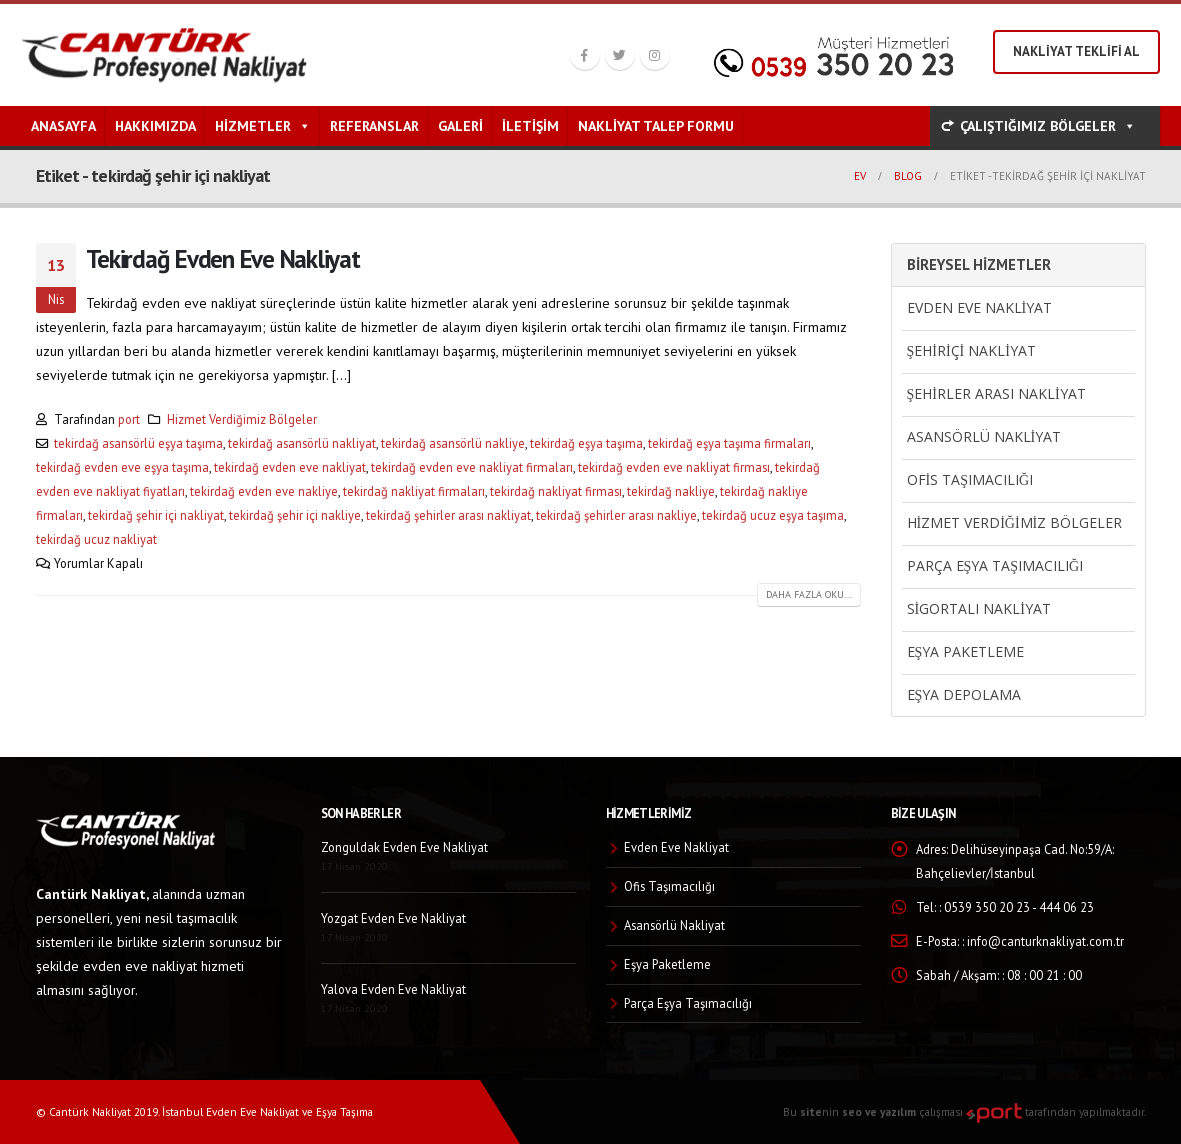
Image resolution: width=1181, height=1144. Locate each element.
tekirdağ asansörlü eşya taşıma (138, 443)
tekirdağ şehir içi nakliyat (156, 515)
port (129, 419)
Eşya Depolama (964, 694)
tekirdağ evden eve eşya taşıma (122, 467)
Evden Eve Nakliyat (980, 307)
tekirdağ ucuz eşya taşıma (773, 515)
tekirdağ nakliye (671, 491)
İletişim (530, 126)
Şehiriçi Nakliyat (971, 350)
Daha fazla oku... (809, 594)
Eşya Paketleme (966, 651)
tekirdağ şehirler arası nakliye (616, 515)
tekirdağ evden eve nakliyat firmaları (472, 467)
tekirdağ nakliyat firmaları (414, 491)
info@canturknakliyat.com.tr (1045, 941)
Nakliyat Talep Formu (656, 126)
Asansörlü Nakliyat (984, 436)
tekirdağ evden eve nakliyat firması (674, 467)
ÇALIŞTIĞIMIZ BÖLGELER (1048, 126)
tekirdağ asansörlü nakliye (453, 443)
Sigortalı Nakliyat (979, 608)
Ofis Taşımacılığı (970, 479)
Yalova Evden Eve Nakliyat (393, 989)
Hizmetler (263, 126)
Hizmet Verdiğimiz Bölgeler (242, 419)
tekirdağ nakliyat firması (556, 491)
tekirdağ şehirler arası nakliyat (448, 515)
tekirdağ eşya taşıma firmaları (729, 443)
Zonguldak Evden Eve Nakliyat (404, 847)
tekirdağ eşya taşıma (586, 443)
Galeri (460, 126)
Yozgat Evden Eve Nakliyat (393, 918)
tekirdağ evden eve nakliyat (290, 467)
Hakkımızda (155, 126)
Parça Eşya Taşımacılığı (995, 565)
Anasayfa (63, 126)
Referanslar (374, 126)
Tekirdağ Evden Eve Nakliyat (223, 258)
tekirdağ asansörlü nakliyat (302, 443)
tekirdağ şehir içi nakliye (295, 515)
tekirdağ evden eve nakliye (264, 491)
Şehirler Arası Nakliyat (996, 393)
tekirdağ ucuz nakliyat (96, 539)
